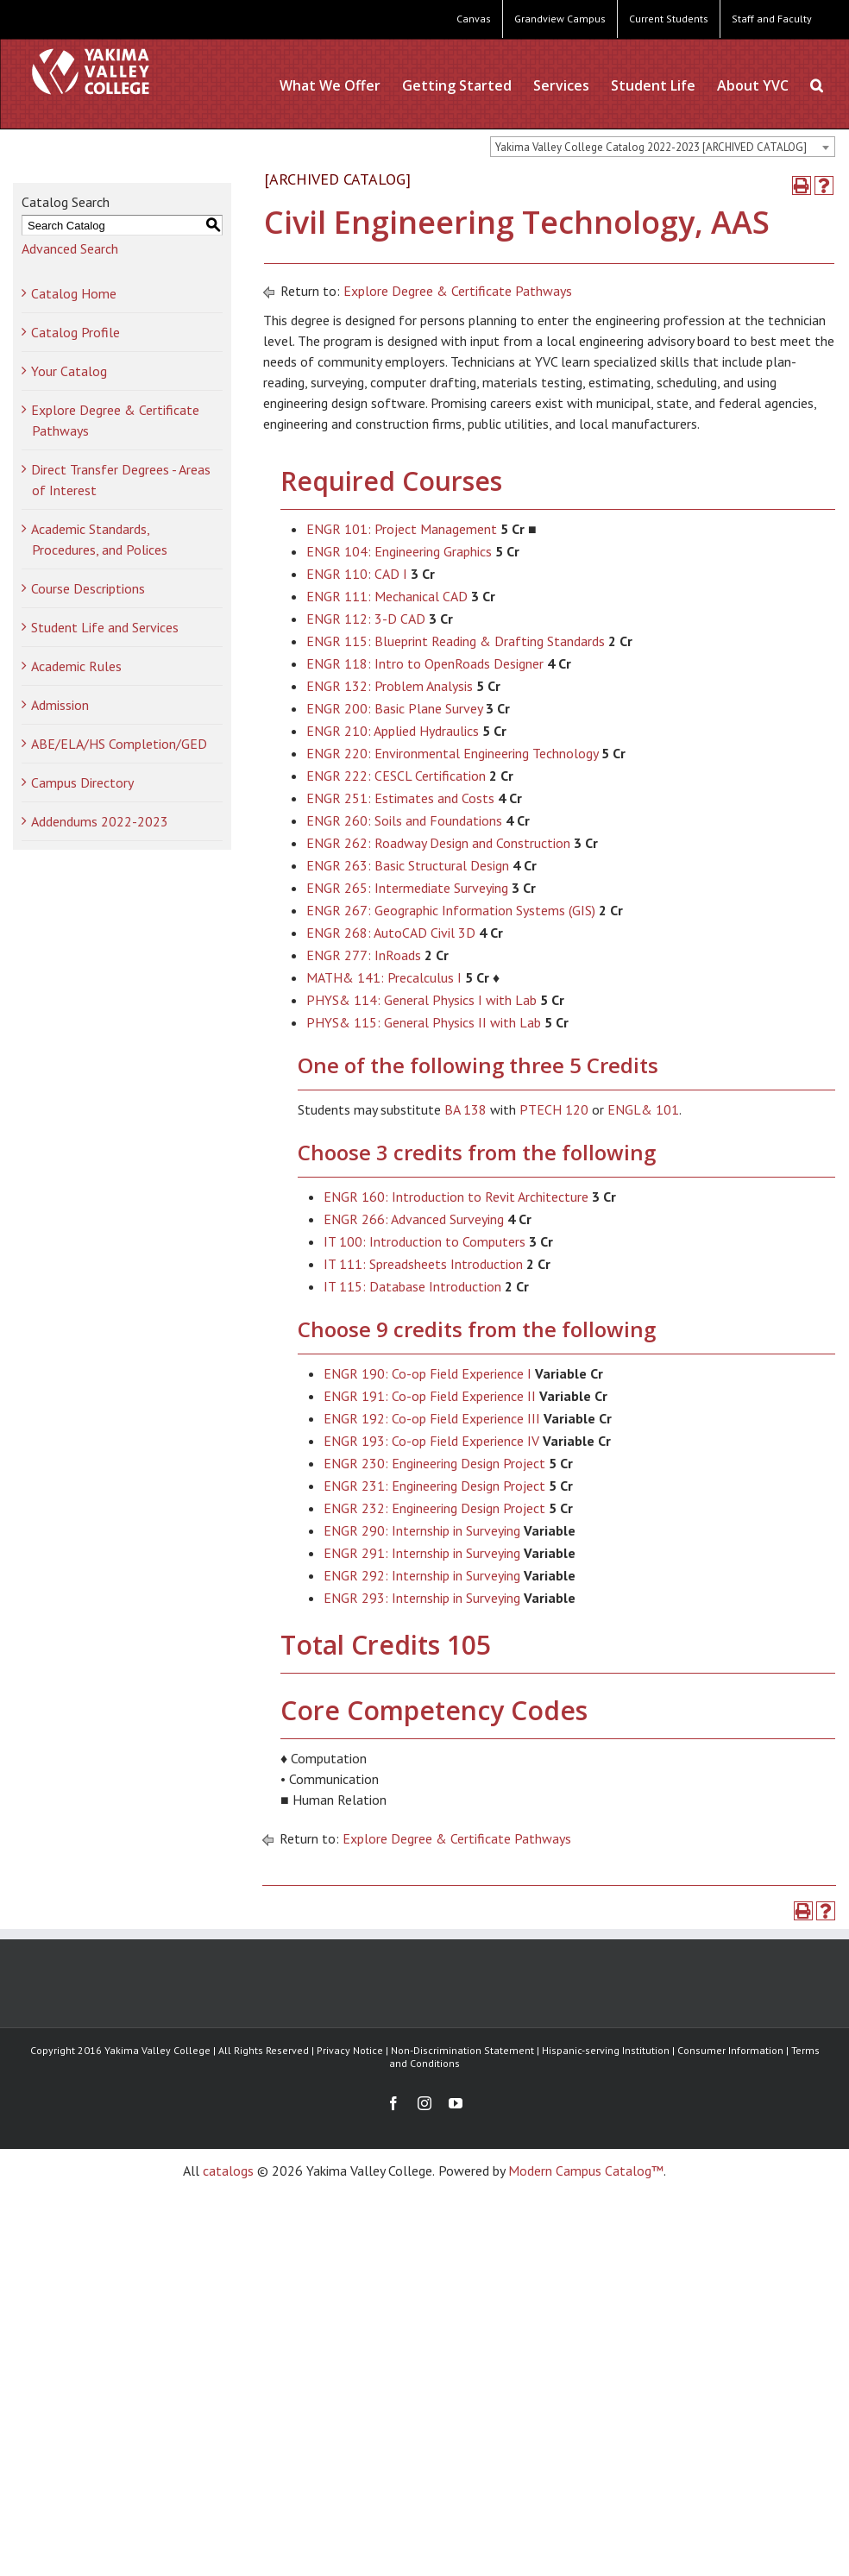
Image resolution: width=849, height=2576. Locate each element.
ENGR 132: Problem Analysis (389, 685)
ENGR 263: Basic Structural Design (407, 865)
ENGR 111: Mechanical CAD (387, 596)
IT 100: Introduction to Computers (424, 1241)
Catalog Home (73, 293)
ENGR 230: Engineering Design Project (434, 1463)
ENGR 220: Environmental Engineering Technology (452, 753)
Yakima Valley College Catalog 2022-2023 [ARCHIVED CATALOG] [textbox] (651, 147)
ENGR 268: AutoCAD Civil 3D (390, 932)
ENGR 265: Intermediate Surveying (407, 887)
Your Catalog (69, 371)
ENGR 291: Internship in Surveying (422, 1552)
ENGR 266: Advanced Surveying (414, 1219)
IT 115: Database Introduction (412, 1286)
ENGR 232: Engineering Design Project (434, 1508)
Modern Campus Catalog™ (585, 2170)
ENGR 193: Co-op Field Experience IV (431, 1440)
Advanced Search (70, 248)
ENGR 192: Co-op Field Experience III (432, 1418)
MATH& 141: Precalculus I (384, 977)
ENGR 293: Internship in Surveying (422, 1597)
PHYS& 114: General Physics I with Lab (421, 999)
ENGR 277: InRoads (363, 955)
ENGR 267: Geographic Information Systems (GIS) (450, 910)
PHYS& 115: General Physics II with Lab (423, 1022)
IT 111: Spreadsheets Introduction (423, 1263)
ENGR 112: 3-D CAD (365, 618)
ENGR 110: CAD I (356, 573)
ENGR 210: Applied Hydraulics (392, 730)
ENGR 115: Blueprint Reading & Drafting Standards (455, 641)
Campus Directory (82, 782)
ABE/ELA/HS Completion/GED (119, 743)
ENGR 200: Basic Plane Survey (394, 708)
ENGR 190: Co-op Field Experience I (427, 1373)
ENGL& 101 (643, 1109)
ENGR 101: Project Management (401, 528)
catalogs (228, 2170)
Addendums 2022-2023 (99, 821)
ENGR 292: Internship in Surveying (422, 1575)
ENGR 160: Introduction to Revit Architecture (456, 1196)
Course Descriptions (88, 588)
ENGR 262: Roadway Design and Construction (438, 842)
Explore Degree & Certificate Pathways (457, 290)
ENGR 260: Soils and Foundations (404, 820)
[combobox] (662, 146)
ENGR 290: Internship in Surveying (422, 1530)
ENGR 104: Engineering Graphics (399, 551)
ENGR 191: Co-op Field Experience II (430, 1395)
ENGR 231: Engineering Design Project (434, 1485)
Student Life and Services (105, 627)
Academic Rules (76, 666)
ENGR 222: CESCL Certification (396, 775)
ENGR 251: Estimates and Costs (400, 798)
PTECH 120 (553, 1109)
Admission (60, 704)
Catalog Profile (75, 332)
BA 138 (465, 1109)
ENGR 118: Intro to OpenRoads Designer (425, 663)
